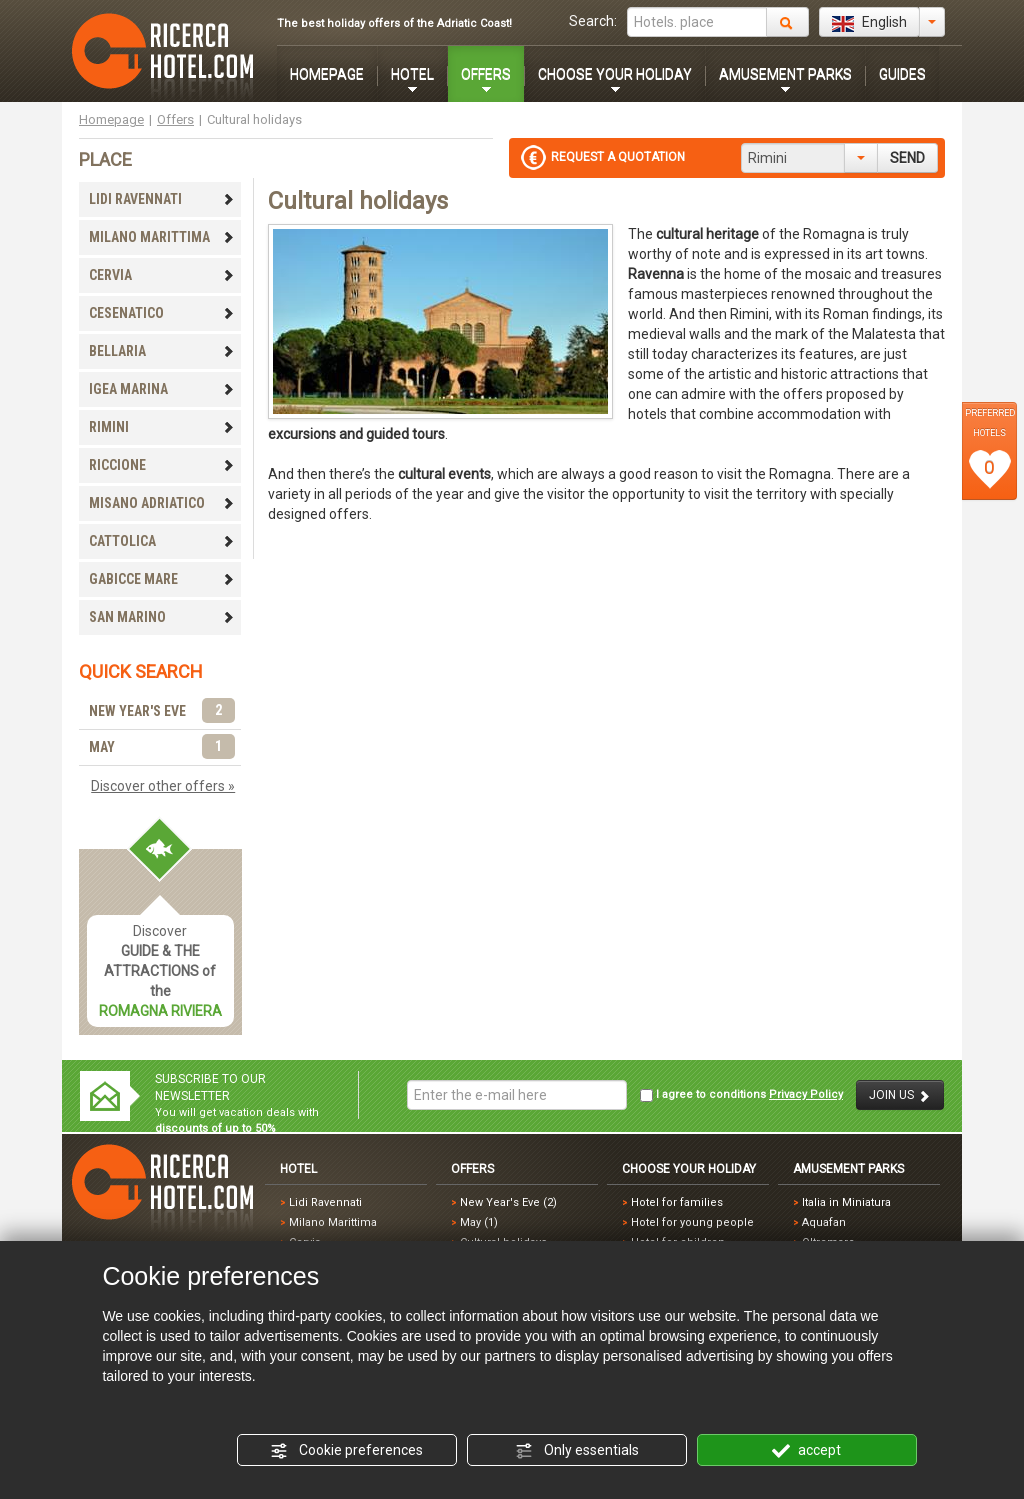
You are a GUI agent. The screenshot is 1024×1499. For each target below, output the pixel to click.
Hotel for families (677, 1202)
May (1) (479, 1222)
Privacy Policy (806, 1094)
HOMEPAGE (327, 74)
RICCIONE (162, 465)
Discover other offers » (163, 786)
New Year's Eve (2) (508, 1202)
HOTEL (412, 74)
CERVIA (162, 275)
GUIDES (902, 74)
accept (806, 1451)
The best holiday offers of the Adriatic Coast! (394, 23)
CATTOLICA (162, 541)
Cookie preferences (346, 1451)
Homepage (111, 119)
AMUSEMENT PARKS (785, 74)
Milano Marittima (333, 1222)
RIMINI (162, 427)
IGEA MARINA (162, 389)
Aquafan (824, 1222)
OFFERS (486, 74)
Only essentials (577, 1451)
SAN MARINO (162, 617)
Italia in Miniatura (846, 1202)
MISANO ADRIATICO (162, 503)
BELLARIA (162, 351)
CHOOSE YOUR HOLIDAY (615, 74)
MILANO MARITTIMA (162, 237)
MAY (162, 747)
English (869, 23)
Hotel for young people (692, 1222)
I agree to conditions (741, 1095)
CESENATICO (162, 313)
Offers (175, 119)
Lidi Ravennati (325, 1202)
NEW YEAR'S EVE (162, 711)
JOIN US (900, 1095)
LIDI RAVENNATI (162, 199)
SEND (907, 158)
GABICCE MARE (162, 579)
